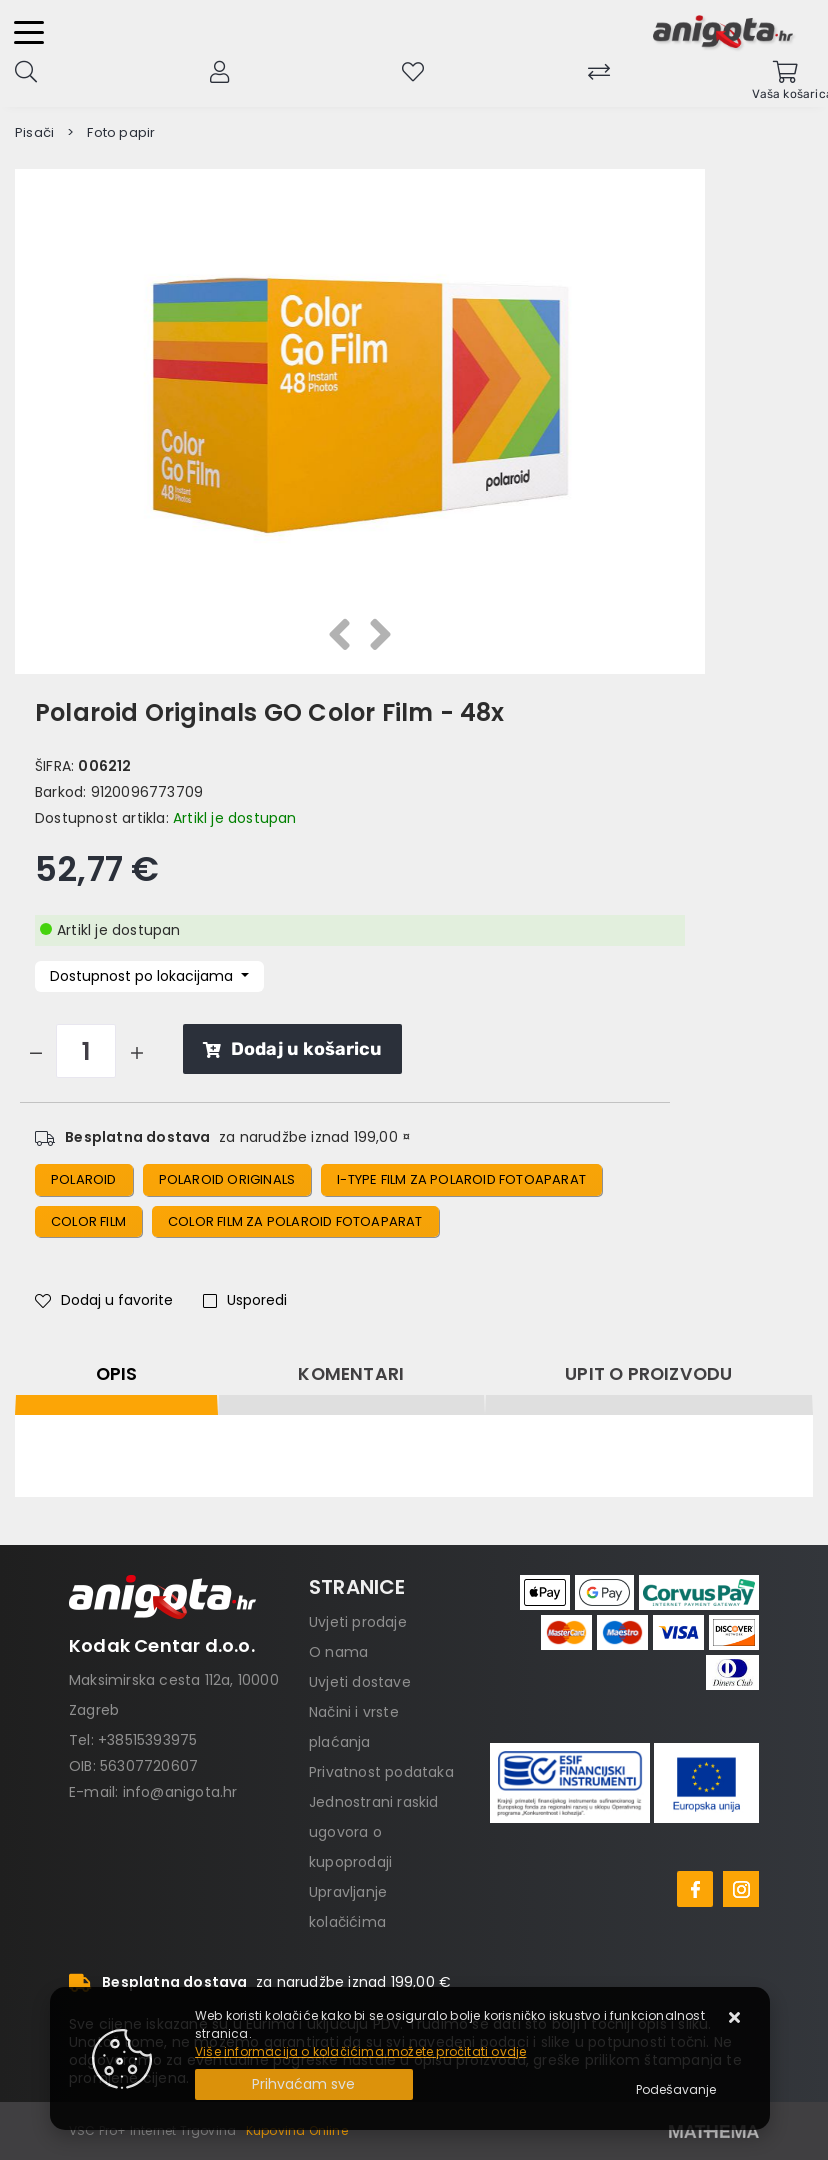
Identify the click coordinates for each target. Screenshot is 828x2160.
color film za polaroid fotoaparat (295, 1221)
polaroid (84, 1179)
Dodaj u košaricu (292, 1049)
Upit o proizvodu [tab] (648, 1374)
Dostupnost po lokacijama (143, 976)
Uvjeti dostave (360, 1682)
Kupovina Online (297, 2130)
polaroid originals (227, 1179)
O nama (338, 1652)
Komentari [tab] (351, 1374)
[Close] (304, 2084)
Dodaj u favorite (104, 1300)
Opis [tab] (117, 1374)
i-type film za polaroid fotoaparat (461, 1179)
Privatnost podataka (381, 1772)
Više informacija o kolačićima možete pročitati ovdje (360, 2051)
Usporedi (245, 1300)
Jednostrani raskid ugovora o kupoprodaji (374, 1832)
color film (88, 1221)
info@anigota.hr (180, 1792)
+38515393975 (147, 1740)
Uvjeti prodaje (358, 1622)
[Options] (676, 2090)
